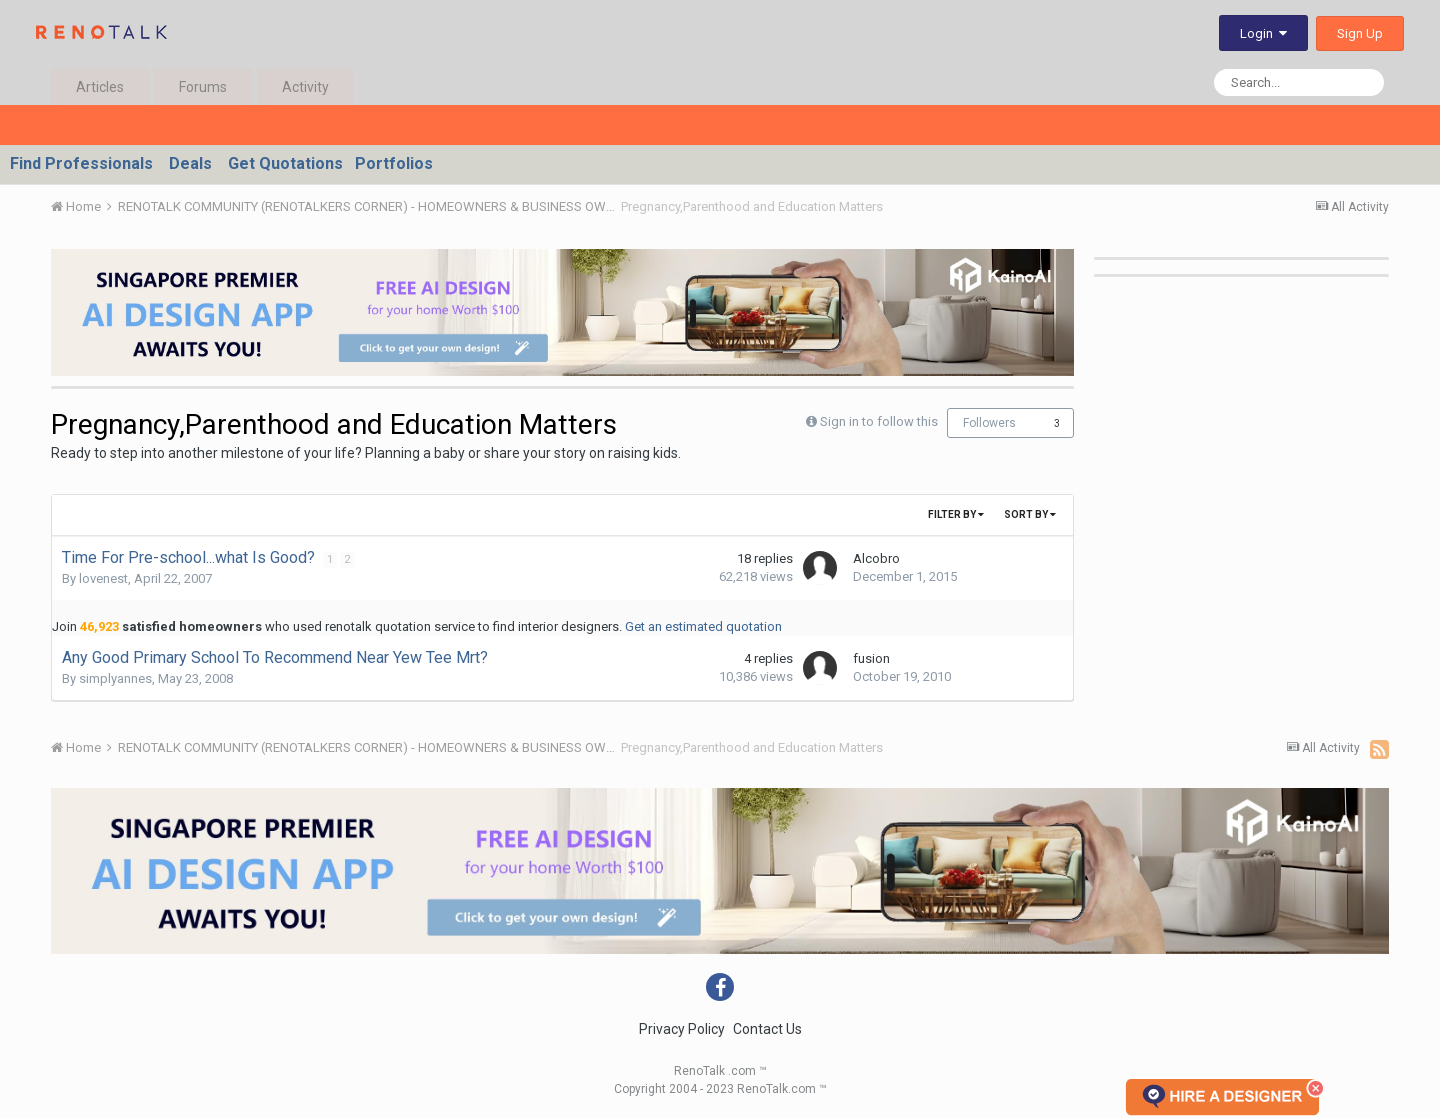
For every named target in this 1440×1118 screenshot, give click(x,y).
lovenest (103, 578)
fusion (871, 658)
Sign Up (1360, 33)
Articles (100, 87)
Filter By (956, 514)
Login (1263, 33)
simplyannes (115, 678)
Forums (203, 87)
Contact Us (767, 1029)
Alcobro (876, 558)
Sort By (1030, 514)
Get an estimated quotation (703, 626)
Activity (305, 87)
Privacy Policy (682, 1029)
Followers (989, 423)
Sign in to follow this (879, 421)
